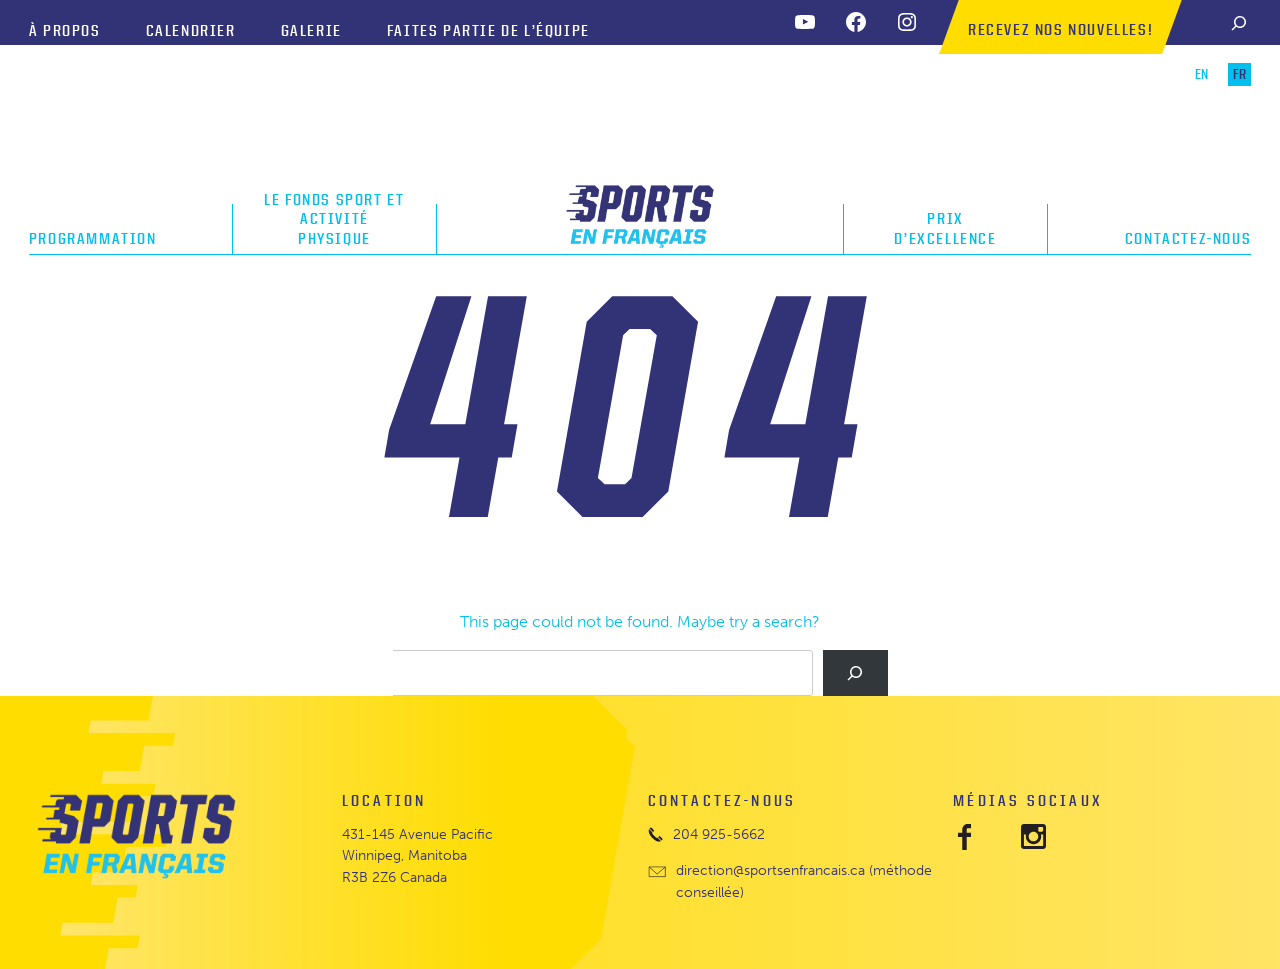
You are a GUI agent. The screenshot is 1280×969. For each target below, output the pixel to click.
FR (1239, 74)
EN (1201, 74)
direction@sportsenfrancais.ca (770, 870)
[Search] (1239, 22)
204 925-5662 (719, 834)
